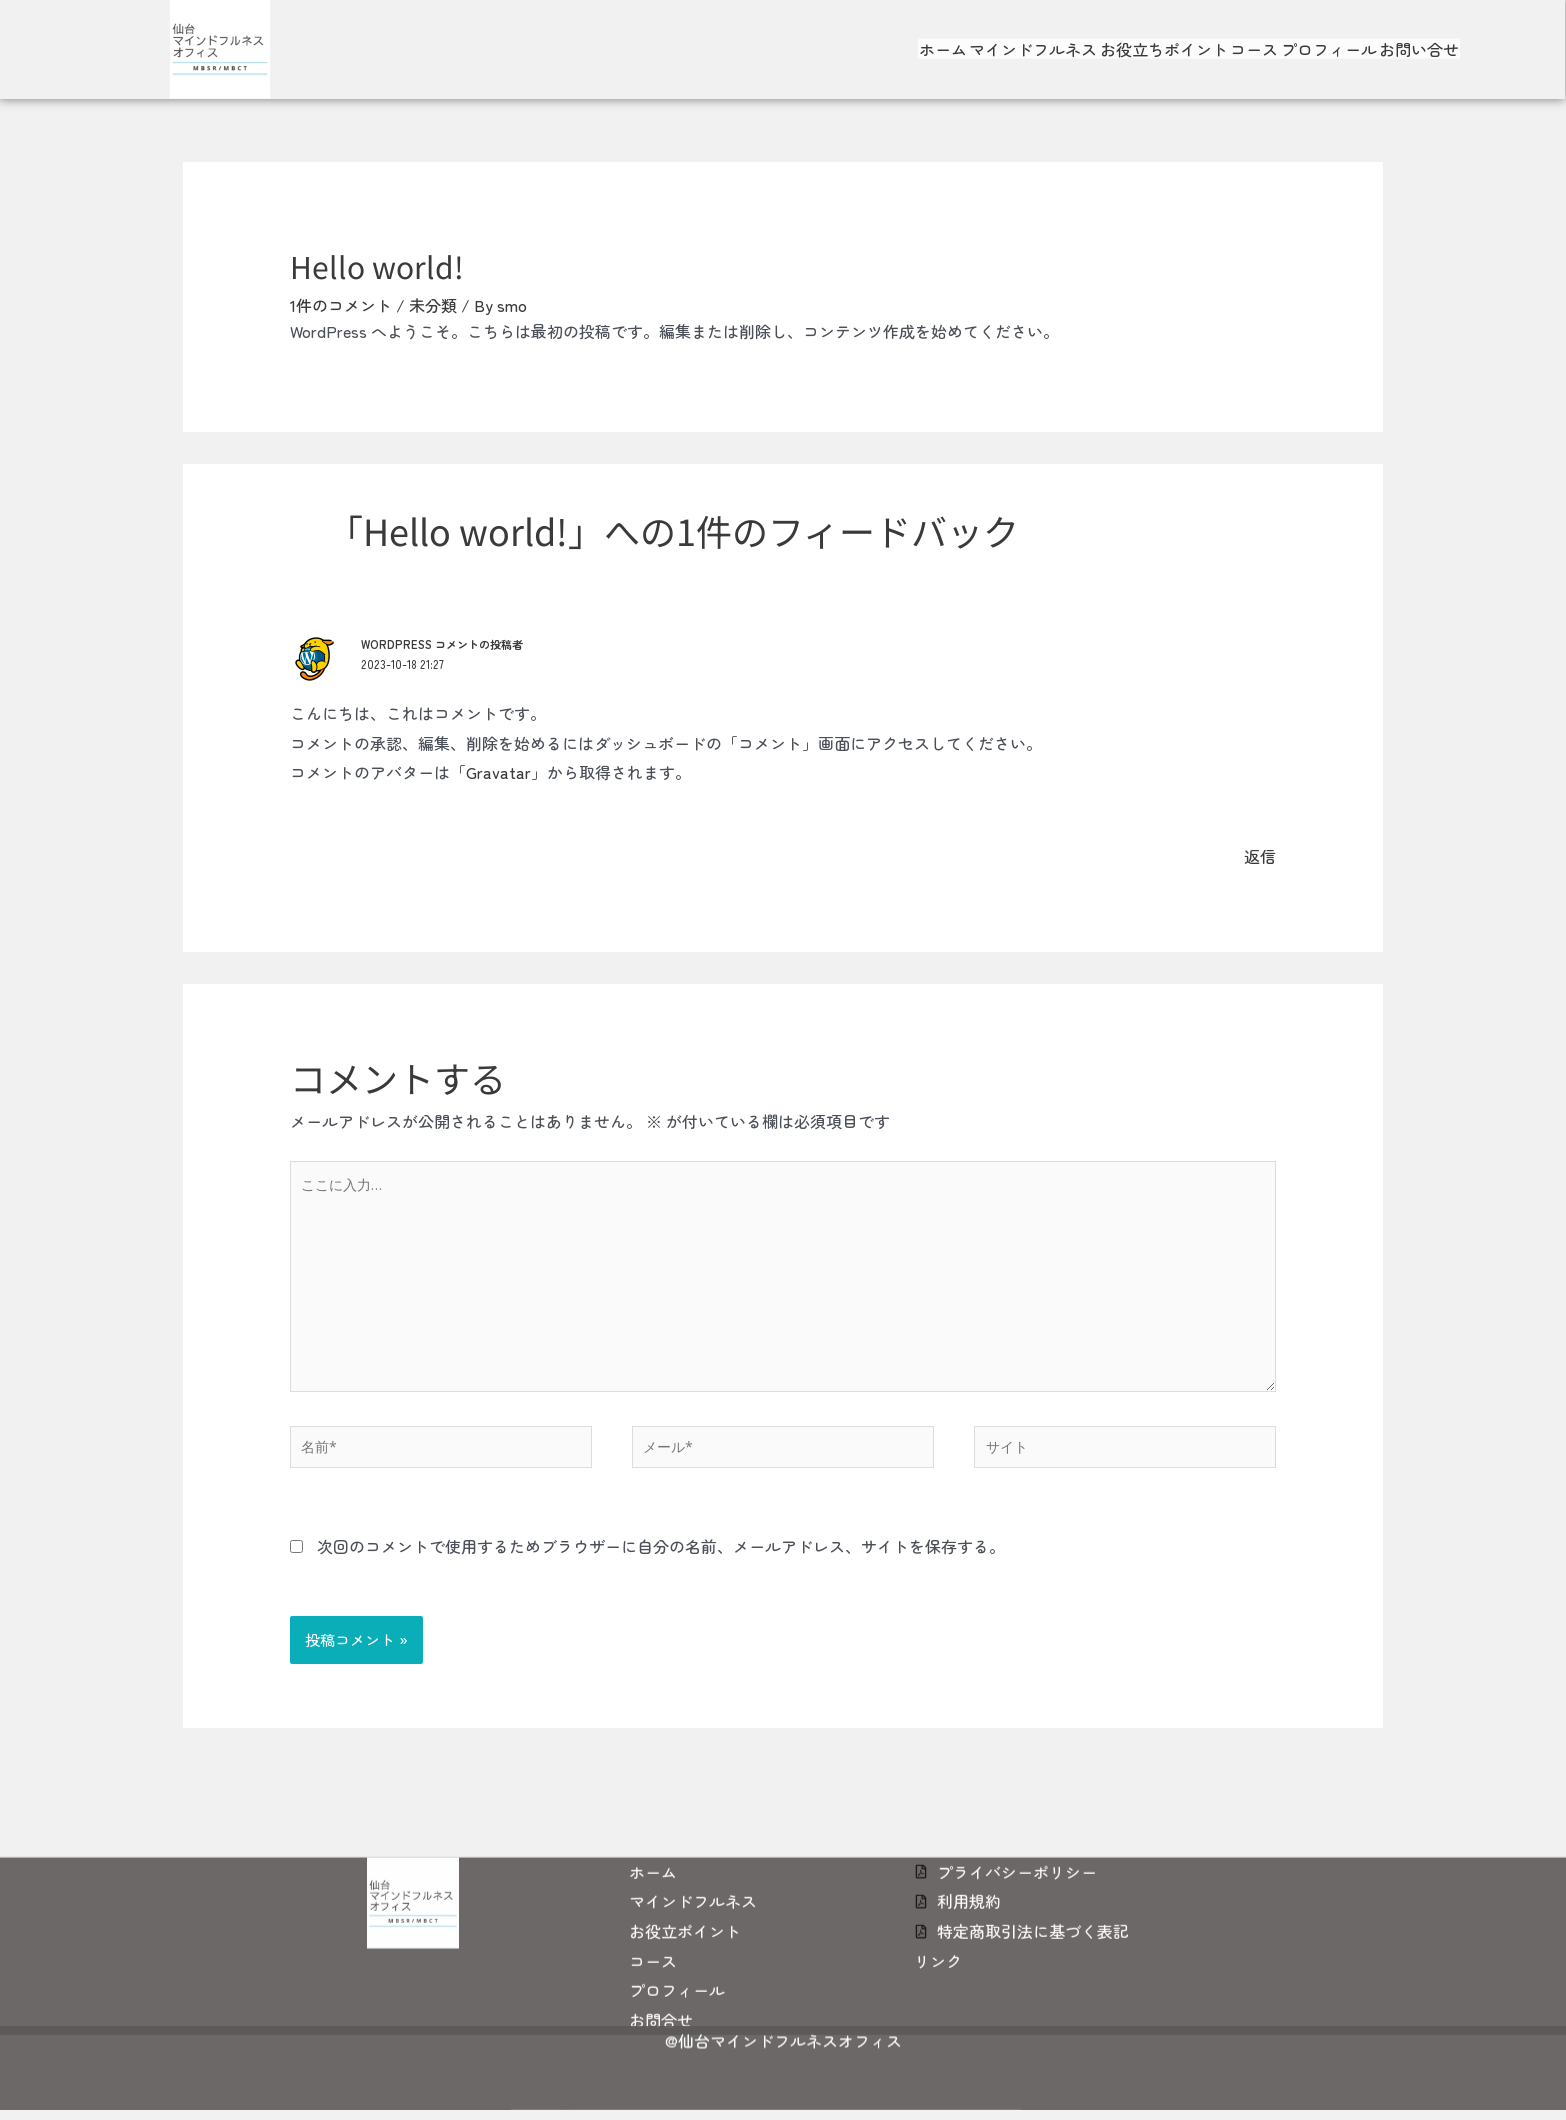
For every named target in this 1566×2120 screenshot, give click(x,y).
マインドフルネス (1022, 38)
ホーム (924, 38)
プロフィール (1340, 38)
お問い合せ (1438, 38)
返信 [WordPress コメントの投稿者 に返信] (1260, 856)
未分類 (433, 305)
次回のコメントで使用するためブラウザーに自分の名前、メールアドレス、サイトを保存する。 (661, 1565)
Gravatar (498, 772)
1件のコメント (341, 305)
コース (1258, 38)
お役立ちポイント (1160, 38)
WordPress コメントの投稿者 (447, 643)
